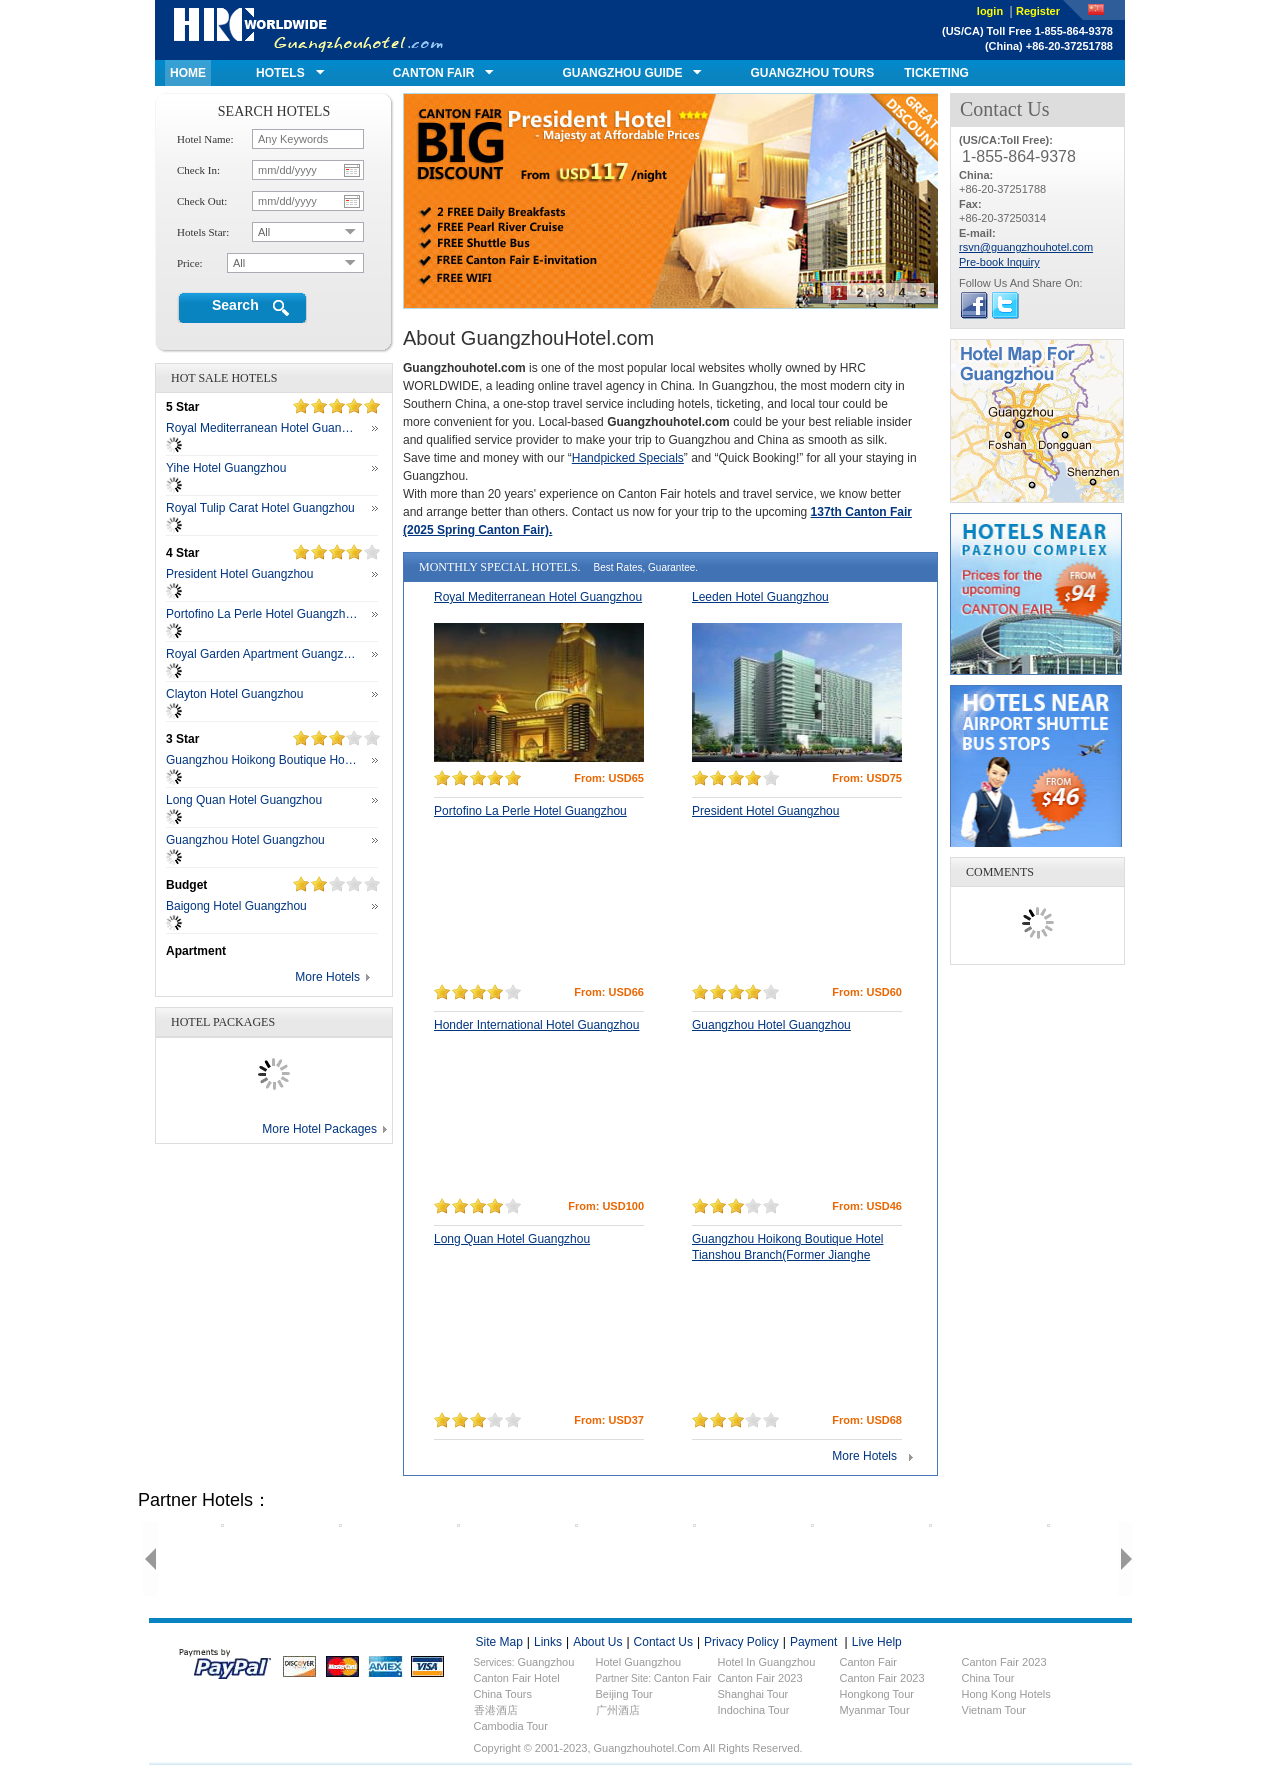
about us (597, 1642)
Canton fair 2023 (1004, 1662)
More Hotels (327, 977)
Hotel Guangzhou (639, 1662)
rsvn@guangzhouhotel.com (1026, 247)
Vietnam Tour (994, 1710)
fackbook (974, 305)
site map (499, 1642)
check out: (202, 201)
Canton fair (868, 1662)
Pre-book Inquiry (999, 262)
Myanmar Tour (875, 1710)
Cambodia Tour (511, 1726)
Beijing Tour (624, 1694)
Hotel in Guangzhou (767, 1662)
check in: (198, 170)
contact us (663, 1642)
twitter (1005, 305)
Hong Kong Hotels (1006, 1694)
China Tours (503, 1694)
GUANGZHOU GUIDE (622, 73)
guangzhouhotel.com (308, 30)
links (548, 1642)
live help (877, 1642)
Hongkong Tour (877, 1694)
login (991, 11)
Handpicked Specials (628, 458)
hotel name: (205, 139)
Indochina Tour (754, 1710)
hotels (280, 73)
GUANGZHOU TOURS (812, 73)
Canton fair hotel (517, 1678)
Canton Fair (682, 1678)
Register (1038, 11)
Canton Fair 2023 (760, 1678)
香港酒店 (496, 1710)
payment (813, 1642)
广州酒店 (618, 1710)
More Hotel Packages (319, 1129)
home (188, 73)
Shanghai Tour (753, 1694)
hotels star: (203, 232)
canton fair (434, 73)
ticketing (936, 73)
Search (235, 305)
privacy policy (741, 1642)
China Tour (988, 1678)
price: (190, 263)
